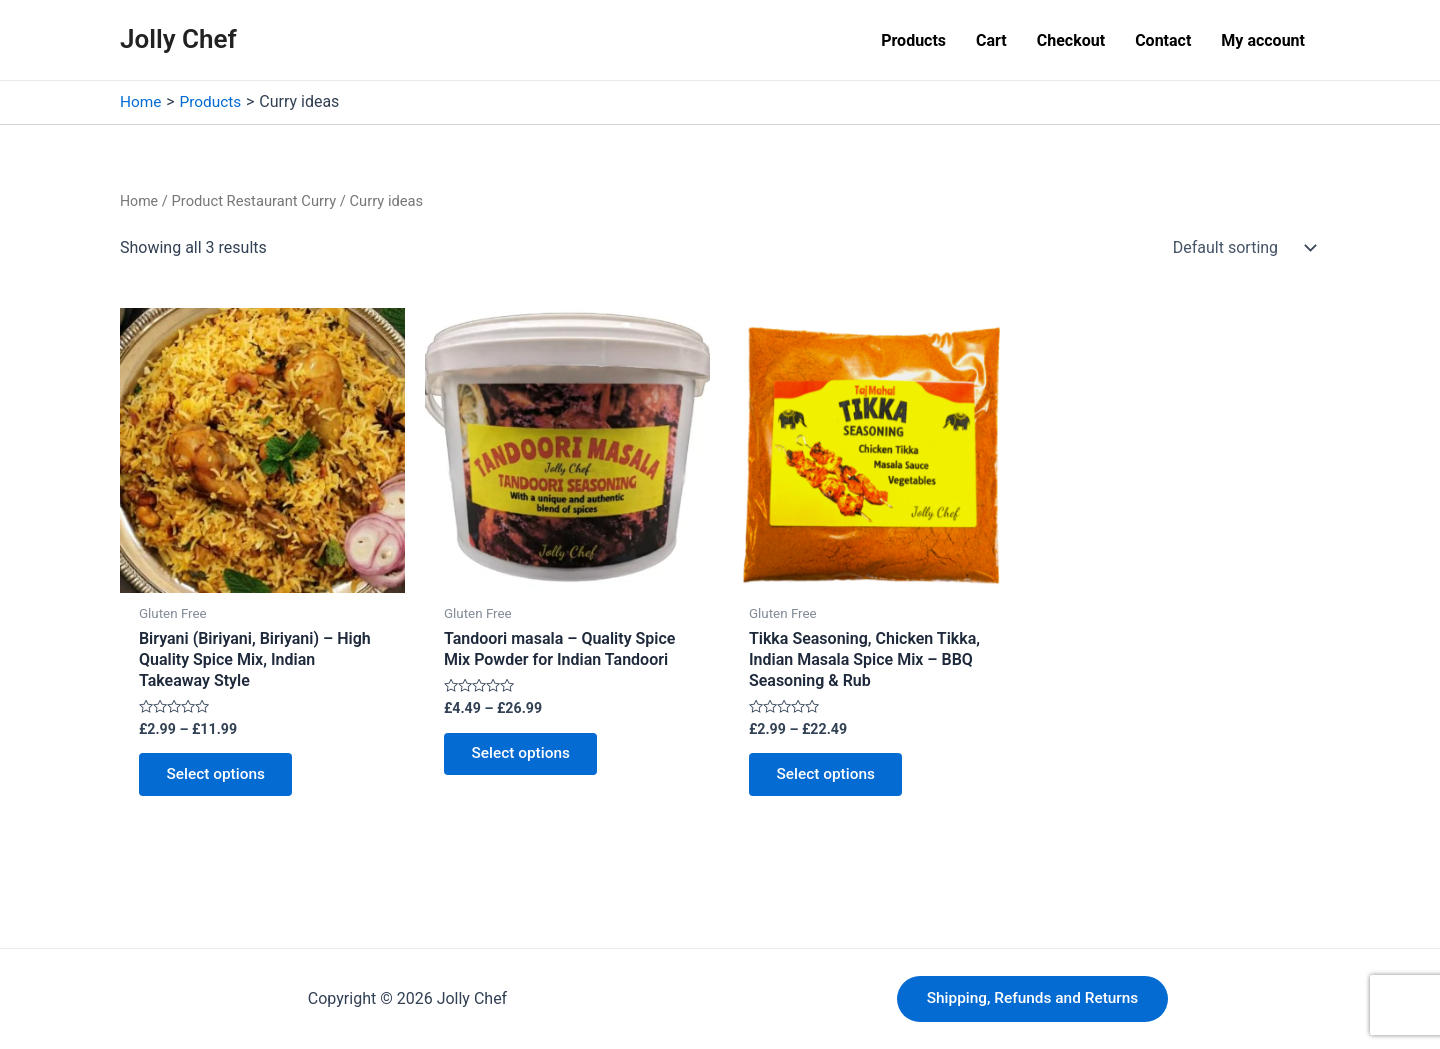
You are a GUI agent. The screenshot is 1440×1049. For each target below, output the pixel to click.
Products (913, 40)
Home (140, 200)
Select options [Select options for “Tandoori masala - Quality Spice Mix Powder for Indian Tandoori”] (525, 756)
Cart (991, 40)
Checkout (1071, 40)
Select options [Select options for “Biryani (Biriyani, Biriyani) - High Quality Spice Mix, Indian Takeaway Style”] (220, 777)
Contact (1163, 40)
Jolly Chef (178, 39)
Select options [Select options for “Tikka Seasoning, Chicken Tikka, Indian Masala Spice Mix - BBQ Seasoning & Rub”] (830, 777)
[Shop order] (1240, 247)
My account (1263, 40)
